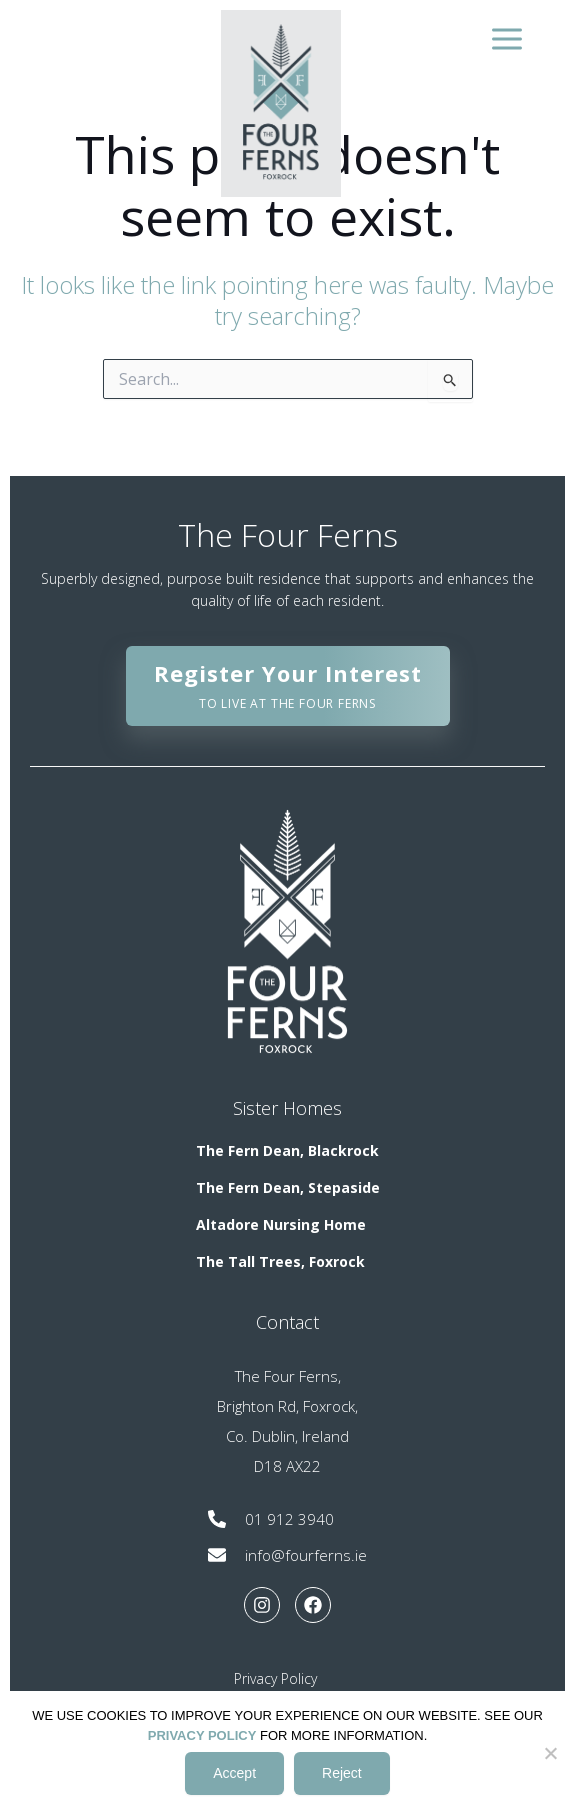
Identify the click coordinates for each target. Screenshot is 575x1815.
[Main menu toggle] (504, 38)
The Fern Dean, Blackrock (287, 1150)
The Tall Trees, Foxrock (280, 1261)
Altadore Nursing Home (281, 1224)
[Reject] (550, 1753)
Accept (234, 1773)
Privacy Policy (275, 1678)
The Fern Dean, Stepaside (288, 1187)
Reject (342, 1773)
